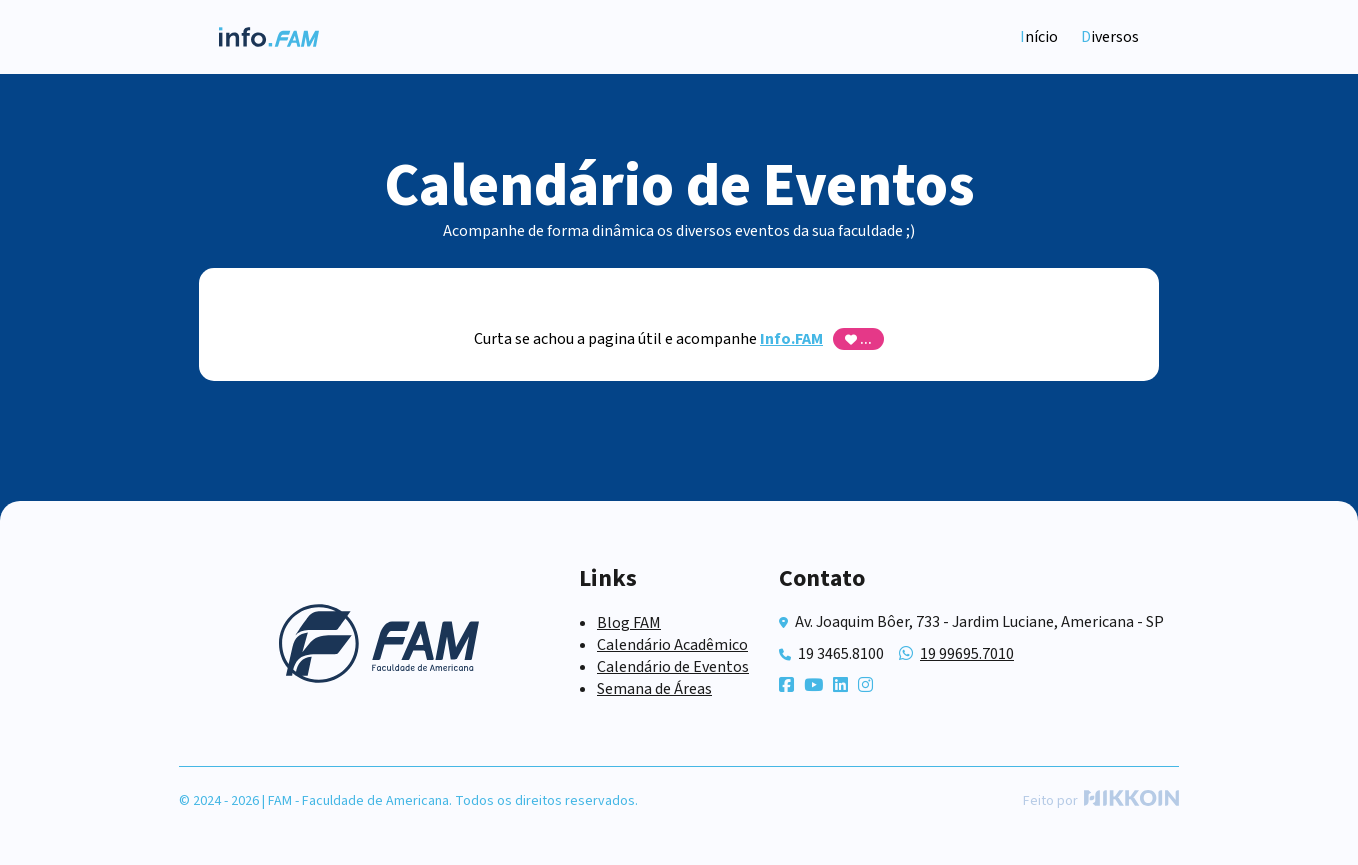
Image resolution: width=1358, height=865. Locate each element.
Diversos (1110, 37)
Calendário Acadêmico (672, 645)
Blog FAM (629, 623)
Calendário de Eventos (673, 667)
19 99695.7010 (967, 654)
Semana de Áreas (654, 689)
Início (1039, 37)
